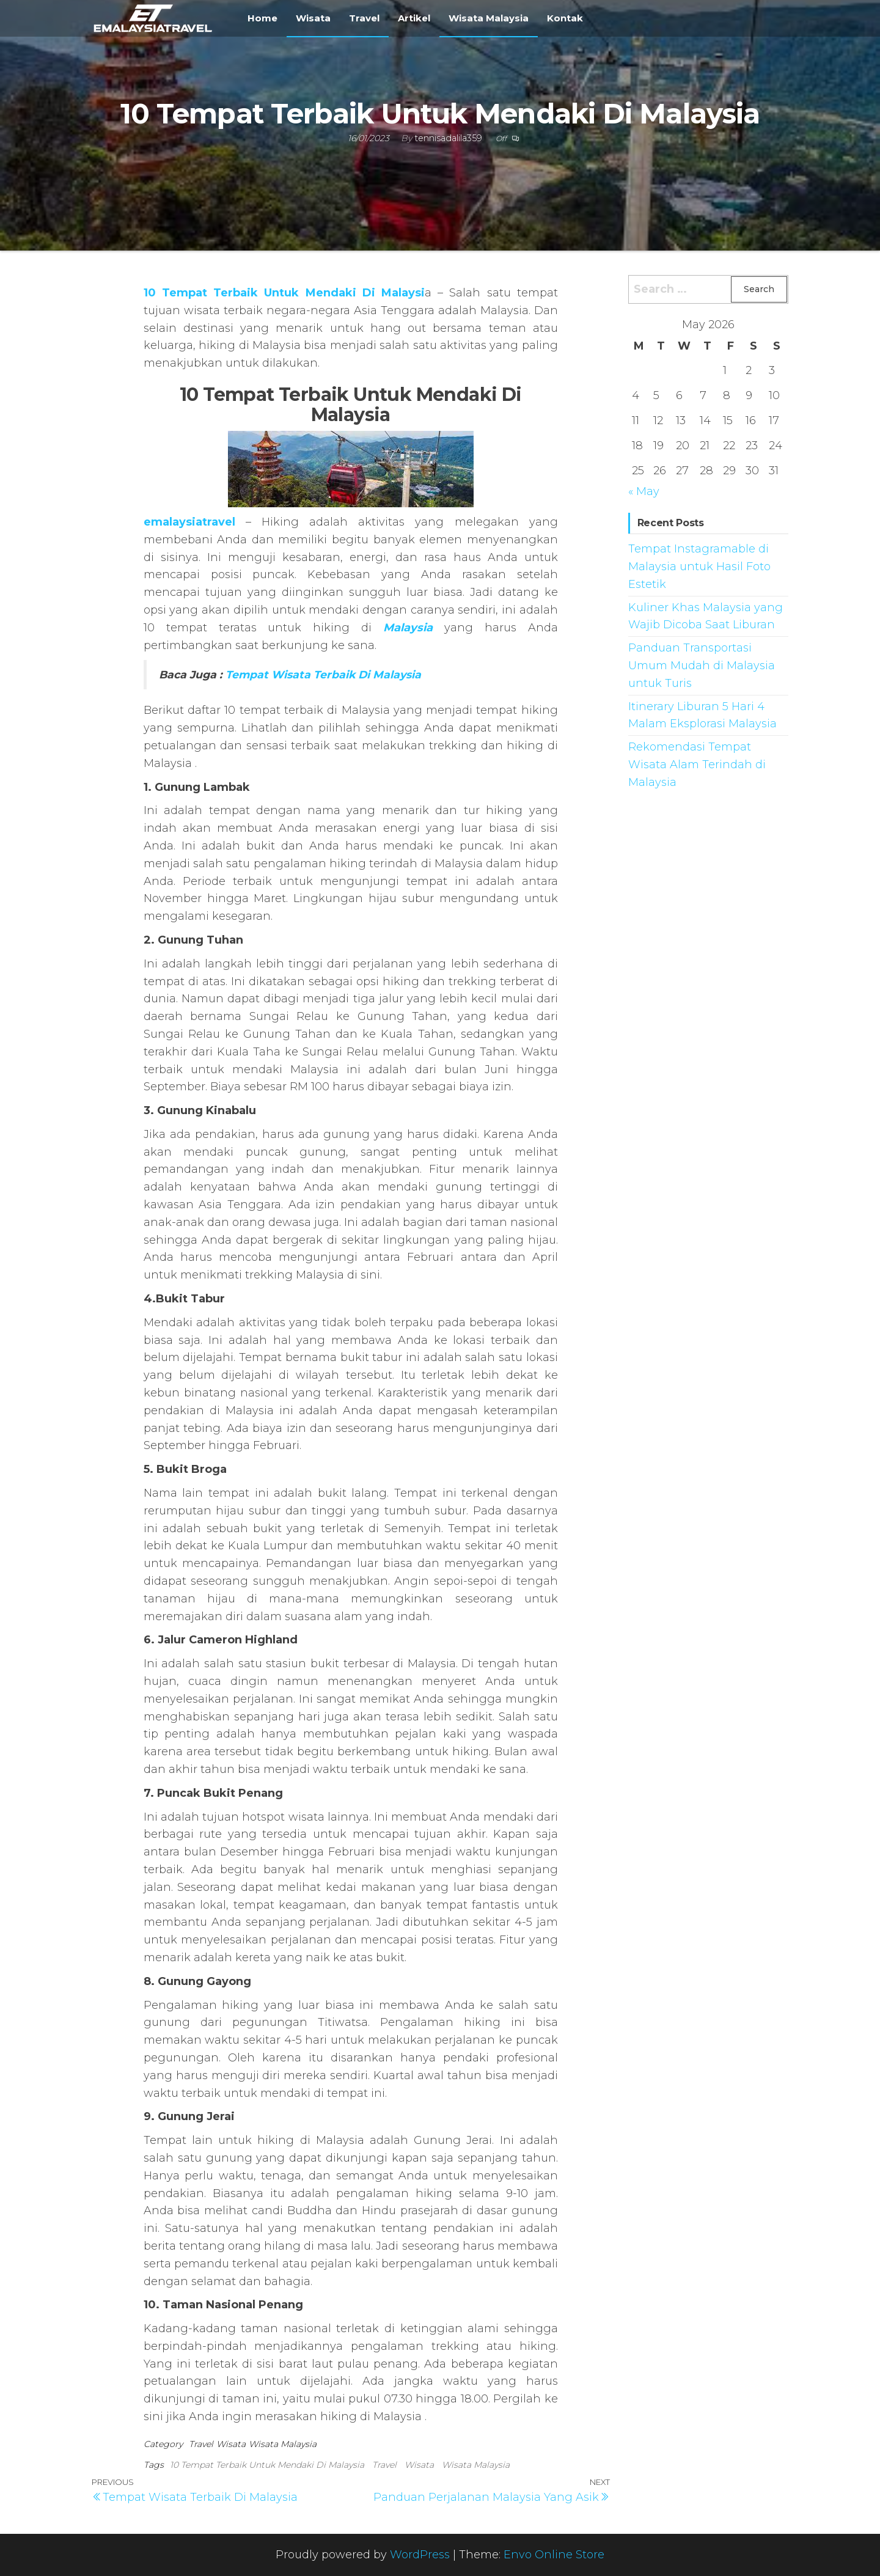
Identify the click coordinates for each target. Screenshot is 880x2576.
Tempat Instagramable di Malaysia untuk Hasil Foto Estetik (699, 566)
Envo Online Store (554, 2554)
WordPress (420, 2554)
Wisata (313, 18)
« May (643, 491)
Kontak (565, 18)
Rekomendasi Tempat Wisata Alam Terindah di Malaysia (697, 764)
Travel (364, 18)
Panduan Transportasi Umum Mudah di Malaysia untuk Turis (701, 665)
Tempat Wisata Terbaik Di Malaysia (323, 674)
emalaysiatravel (189, 522)
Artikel (414, 18)
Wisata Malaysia (489, 18)
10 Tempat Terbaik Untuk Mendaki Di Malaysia (267, 2464)
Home (262, 18)
